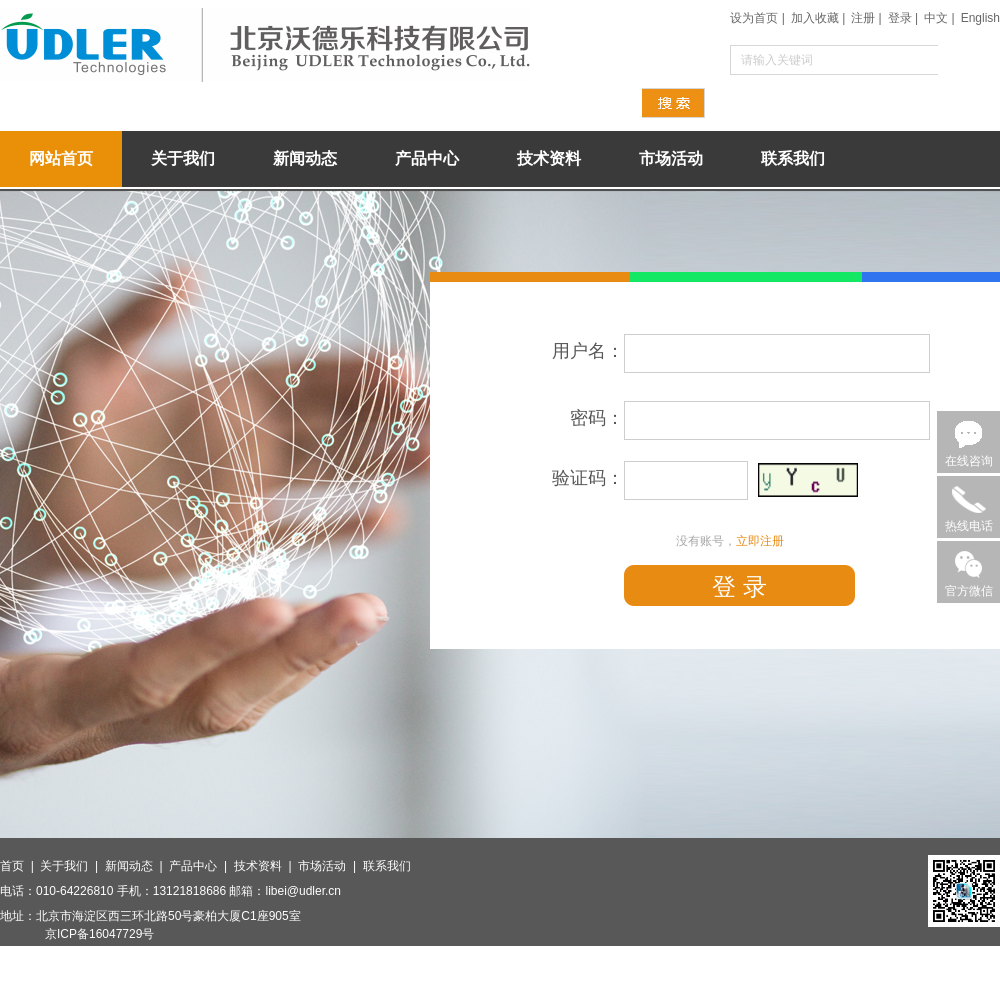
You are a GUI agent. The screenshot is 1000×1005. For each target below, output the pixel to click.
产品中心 (427, 158)
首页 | (20, 866)
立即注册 (760, 541)
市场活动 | (330, 866)
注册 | (866, 18)
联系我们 (793, 158)
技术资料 (549, 158)
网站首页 (61, 158)
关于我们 (183, 158)
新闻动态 (305, 158)
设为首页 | (757, 18)
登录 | (903, 18)
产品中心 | (201, 866)
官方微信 (969, 591)
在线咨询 (969, 461)
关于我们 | (72, 866)
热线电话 (969, 526)
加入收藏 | (818, 18)
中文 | (939, 18)
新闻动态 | (137, 866)
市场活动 (671, 158)
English (980, 18)
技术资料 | (266, 866)
